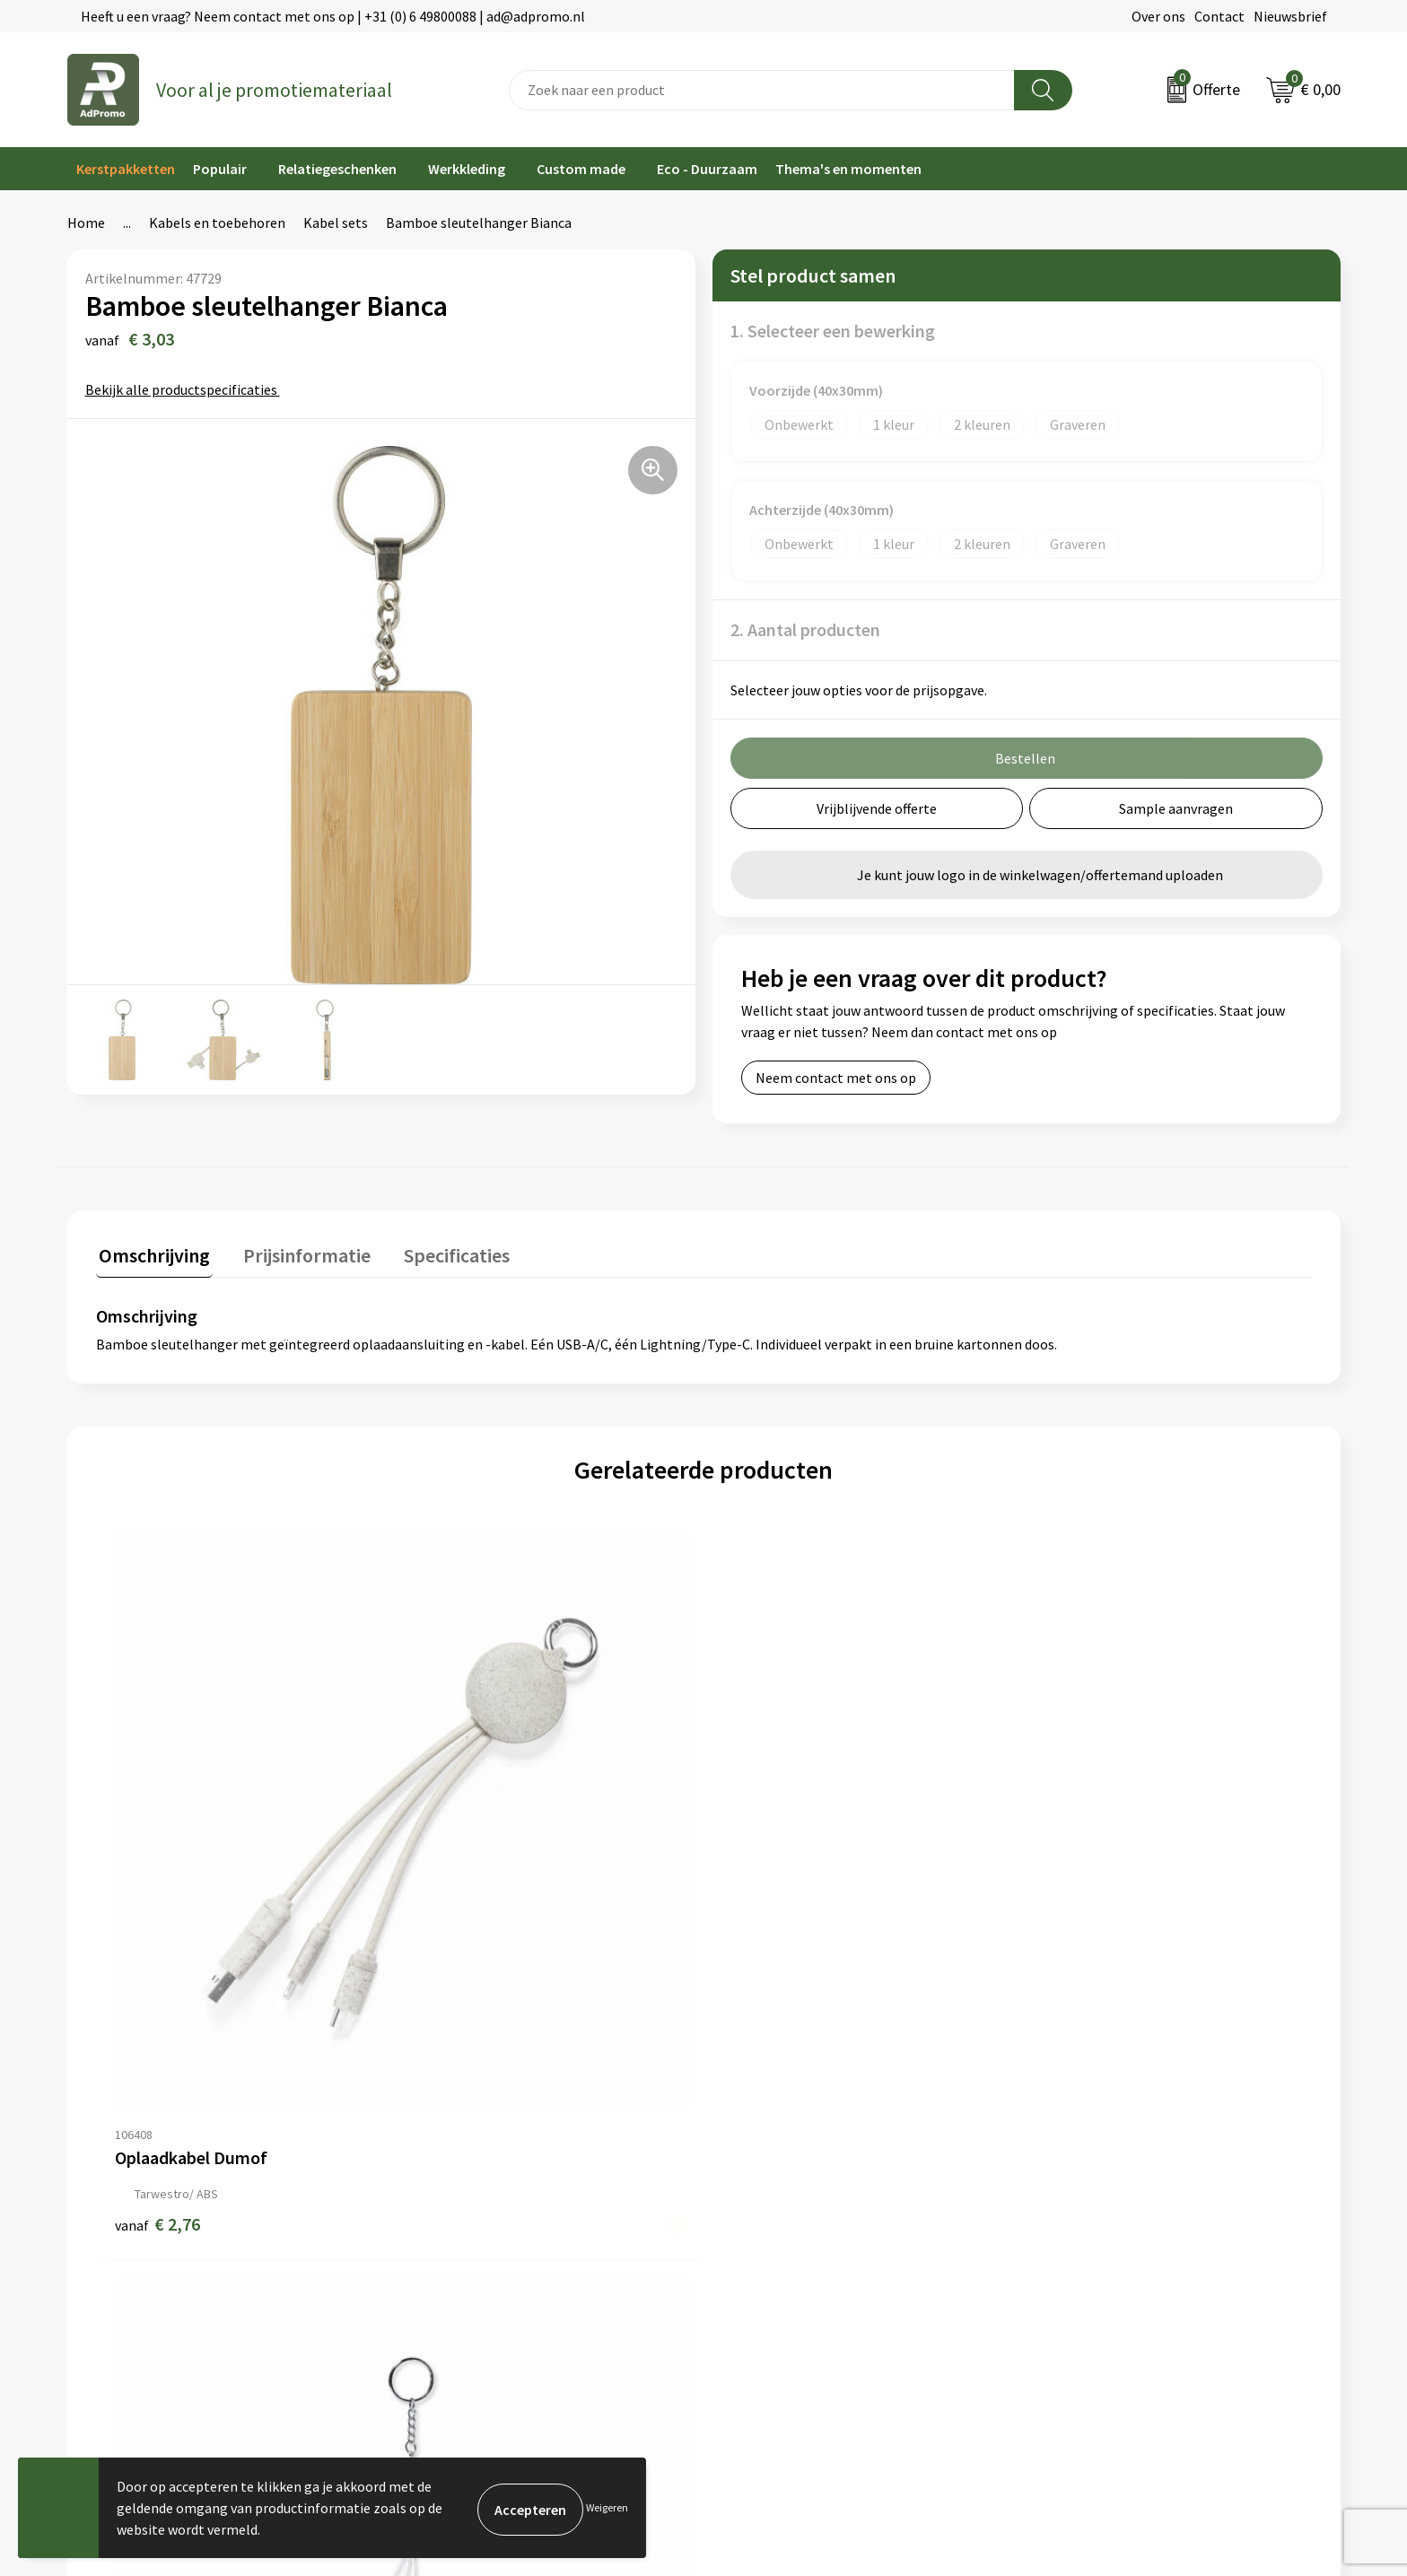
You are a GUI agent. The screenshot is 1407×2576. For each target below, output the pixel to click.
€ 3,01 (460, 1911)
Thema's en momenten (848, 169)
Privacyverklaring (1088, 2161)
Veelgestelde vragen (451, 2161)
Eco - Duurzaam (707, 169)
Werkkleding (466, 169)
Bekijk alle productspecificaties (187, 389)
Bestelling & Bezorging (784, 2133)
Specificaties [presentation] (441, 1252)
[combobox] (762, 90)
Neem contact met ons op (836, 1078)
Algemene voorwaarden (1107, 2106)
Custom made (581, 169)
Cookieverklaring (1087, 2133)
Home (86, 222)
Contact (1219, 16)
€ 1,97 (765, 1911)
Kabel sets (335, 222)
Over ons (1158, 16)
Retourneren (751, 2187)
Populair (220, 169)
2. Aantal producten (805, 629)
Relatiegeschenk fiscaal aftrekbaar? (498, 2187)
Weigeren (607, 2507)
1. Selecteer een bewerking (832, 330)
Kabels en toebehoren (217, 222)
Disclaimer (1067, 2187)
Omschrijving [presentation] (151, 1252)
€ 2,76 (157, 1911)
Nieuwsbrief (1290, 16)
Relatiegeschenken (337, 169)
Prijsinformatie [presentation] (298, 1252)
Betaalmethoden (765, 2161)
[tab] (151, 1256)
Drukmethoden (436, 2214)
